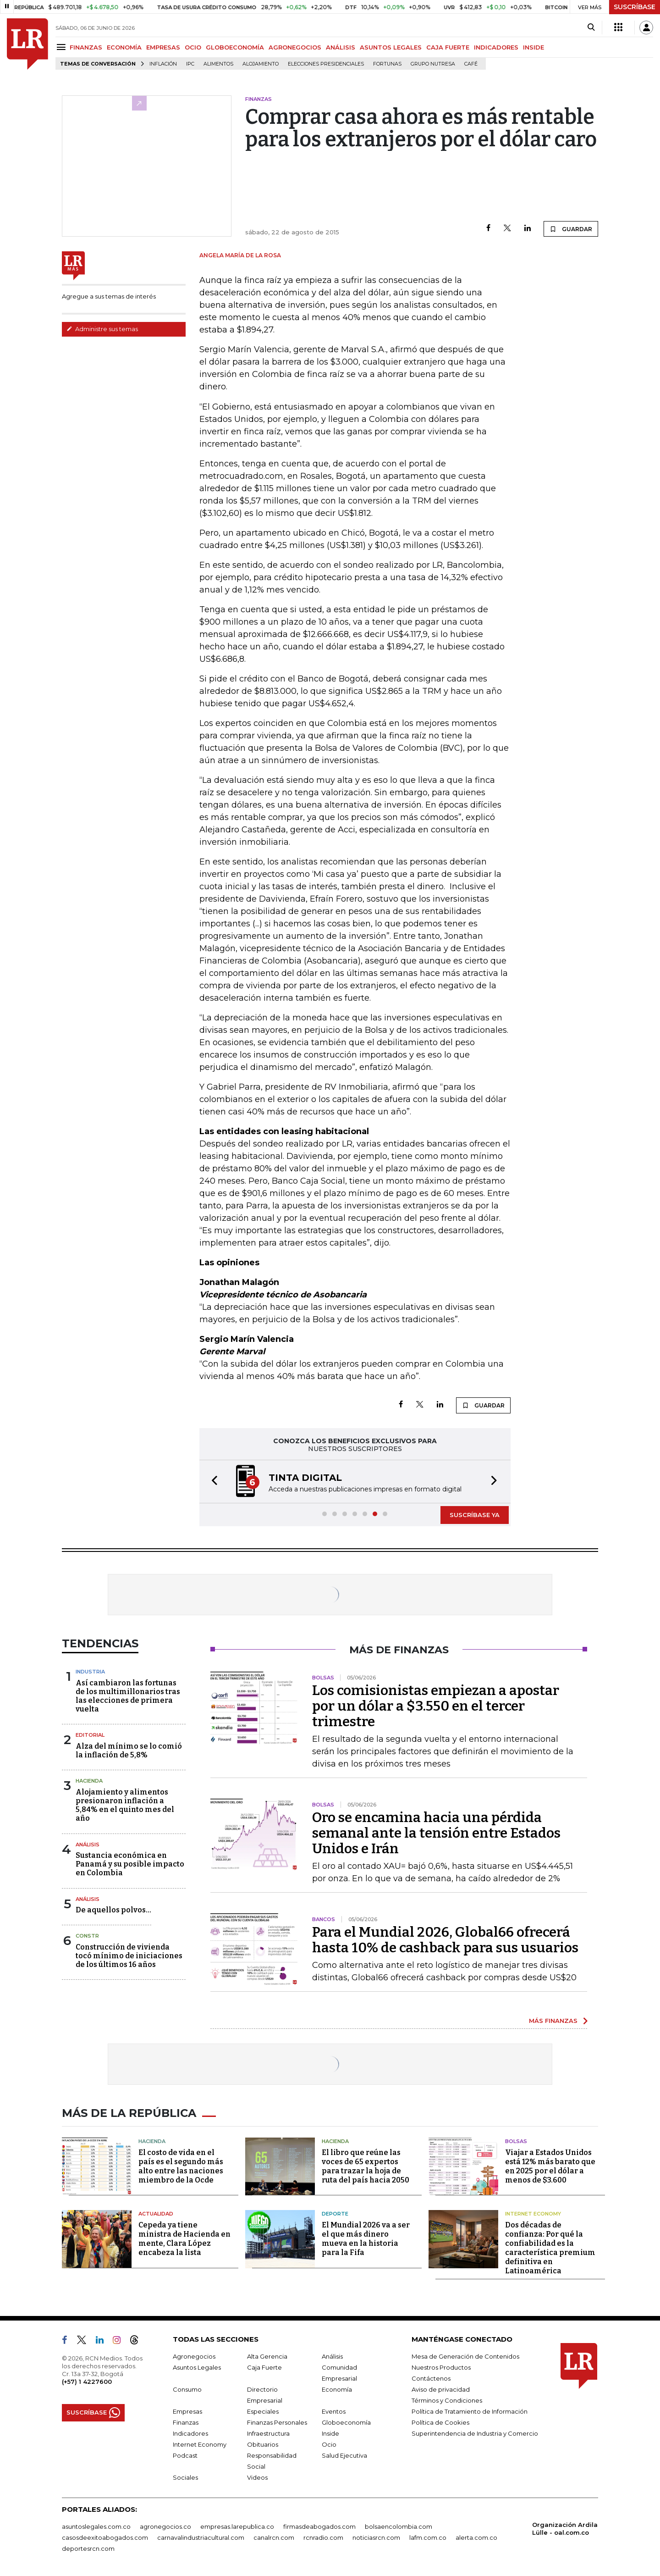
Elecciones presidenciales (326, 64)
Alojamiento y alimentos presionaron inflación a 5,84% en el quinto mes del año (125, 1805)
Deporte (335, 2213)
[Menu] (62, 47)
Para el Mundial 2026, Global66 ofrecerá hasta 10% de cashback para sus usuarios (445, 1940)
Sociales (185, 2477)
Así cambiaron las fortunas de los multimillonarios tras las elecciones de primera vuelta (128, 1696)
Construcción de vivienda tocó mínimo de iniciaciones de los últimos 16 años (129, 1956)
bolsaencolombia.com (398, 2526)
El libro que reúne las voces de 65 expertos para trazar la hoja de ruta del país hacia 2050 (365, 2166)
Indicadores (190, 2433)
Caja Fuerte (264, 2367)
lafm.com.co (427, 2537)
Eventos (334, 2411)
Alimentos (218, 64)
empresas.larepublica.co (237, 2526)
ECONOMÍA (124, 47)
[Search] (591, 27)
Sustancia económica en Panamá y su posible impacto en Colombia (130, 1864)
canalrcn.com (273, 2537)
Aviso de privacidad (441, 2389)
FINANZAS (86, 47)
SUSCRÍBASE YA (475, 1514)
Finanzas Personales (277, 2422)
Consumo (187, 2389)
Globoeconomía (346, 2422)
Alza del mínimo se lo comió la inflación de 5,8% (129, 1750)
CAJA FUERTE (447, 47)
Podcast (185, 2455)
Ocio (329, 2444)
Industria (90, 1671)
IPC (190, 64)
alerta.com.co (476, 2537)
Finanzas (185, 2422)
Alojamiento (260, 64)
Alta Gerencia (267, 2356)
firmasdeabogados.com (319, 2526)
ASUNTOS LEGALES (391, 47)
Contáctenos (431, 2378)
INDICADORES (496, 47)
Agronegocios (194, 2356)
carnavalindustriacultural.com (200, 2537)
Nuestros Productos (441, 2367)
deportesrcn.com (88, 2548)
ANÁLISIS (340, 47)
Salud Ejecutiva (344, 2455)
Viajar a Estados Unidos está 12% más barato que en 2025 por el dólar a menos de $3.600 (550, 2166)
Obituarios (262, 2444)
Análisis (87, 1844)
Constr (87, 1936)
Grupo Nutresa (433, 64)
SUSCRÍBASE (634, 7)
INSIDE (533, 47)
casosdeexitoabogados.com (105, 2537)
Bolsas (516, 2141)
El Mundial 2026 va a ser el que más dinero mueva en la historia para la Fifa (366, 2239)
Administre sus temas (102, 328)
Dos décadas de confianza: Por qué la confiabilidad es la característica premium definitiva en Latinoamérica (550, 2248)
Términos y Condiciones (447, 2400)
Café (471, 64)
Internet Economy (533, 2213)
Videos (257, 2477)
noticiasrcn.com (376, 2537)
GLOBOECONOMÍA (235, 47)
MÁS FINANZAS (553, 2020)
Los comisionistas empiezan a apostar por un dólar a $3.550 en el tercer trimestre (435, 1706)
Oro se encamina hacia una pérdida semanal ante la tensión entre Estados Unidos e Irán (436, 1833)
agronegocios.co (165, 2526)
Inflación (163, 64)
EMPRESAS (163, 47)
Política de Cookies (440, 2422)
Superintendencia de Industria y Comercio (475, 2433)
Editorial (90, 1735)
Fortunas (387, 64)
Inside (330, 2433)
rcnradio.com (323, 2537)
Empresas (187, 2411)
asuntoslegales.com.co (96, 2526)
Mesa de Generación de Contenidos (465, 2356)
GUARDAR (571, 229)
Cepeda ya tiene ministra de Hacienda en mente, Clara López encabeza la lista (184, 2239)
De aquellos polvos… (113, 1910)
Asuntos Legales (197, 2367)
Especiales (263, 2411)
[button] (211, 1481)
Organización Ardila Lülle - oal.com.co (565, 2528)
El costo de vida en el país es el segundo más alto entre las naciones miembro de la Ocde (180, 2166)
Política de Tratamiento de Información (470, 2411)
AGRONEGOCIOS (295, 47)
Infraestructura (268, 2433)
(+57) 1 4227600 (87, 2381)
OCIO (193, 47)
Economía (337, 2389)
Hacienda (89, 1781)
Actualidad (155, 2213)
